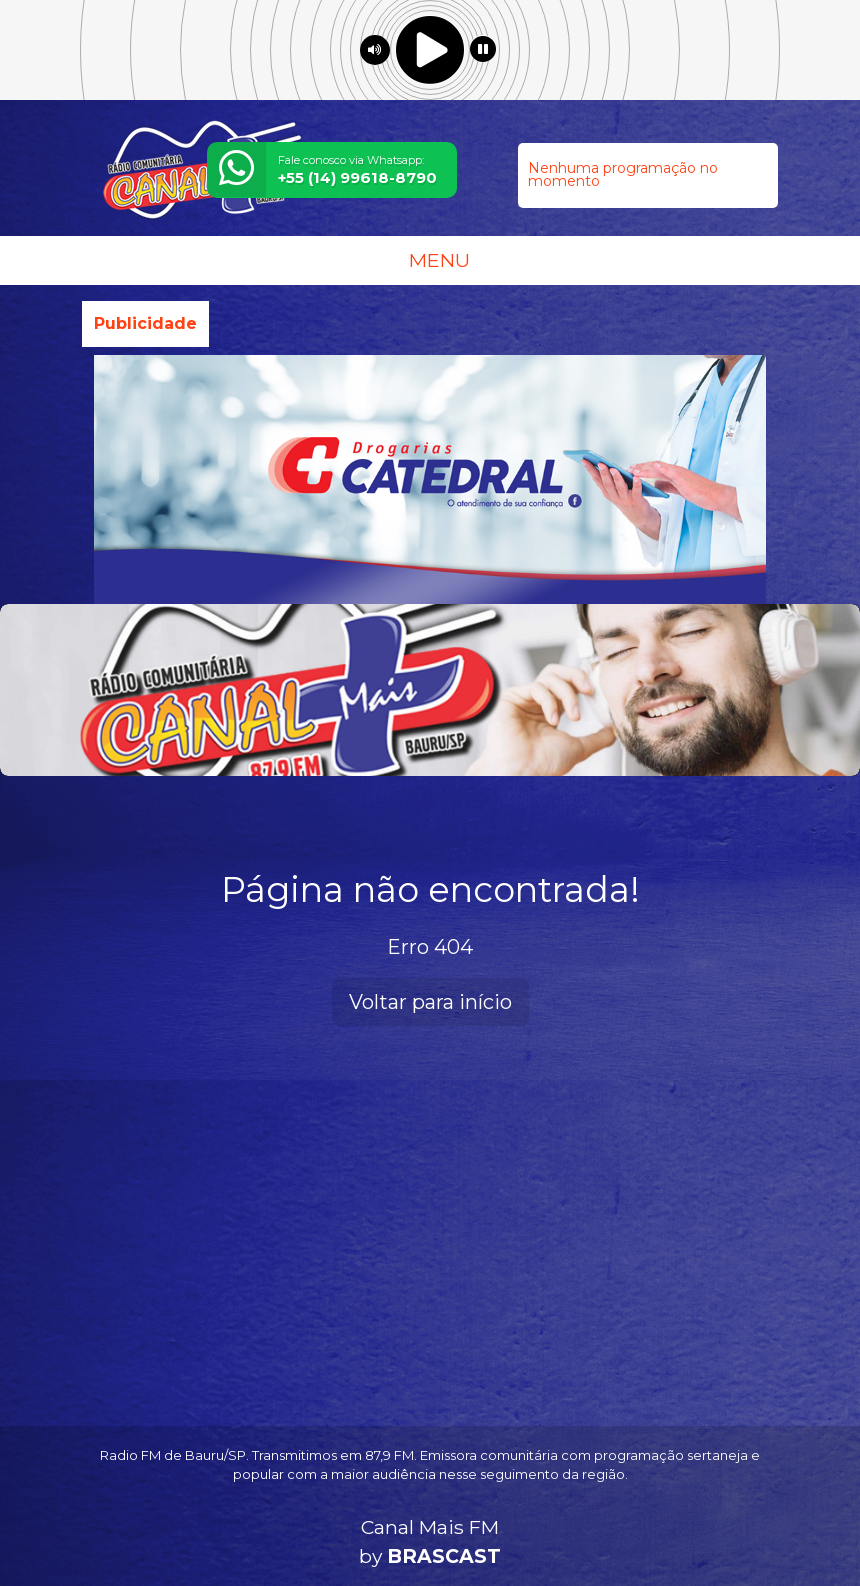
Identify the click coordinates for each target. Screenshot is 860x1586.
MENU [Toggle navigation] (430, 260)
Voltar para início (430, 1002)
